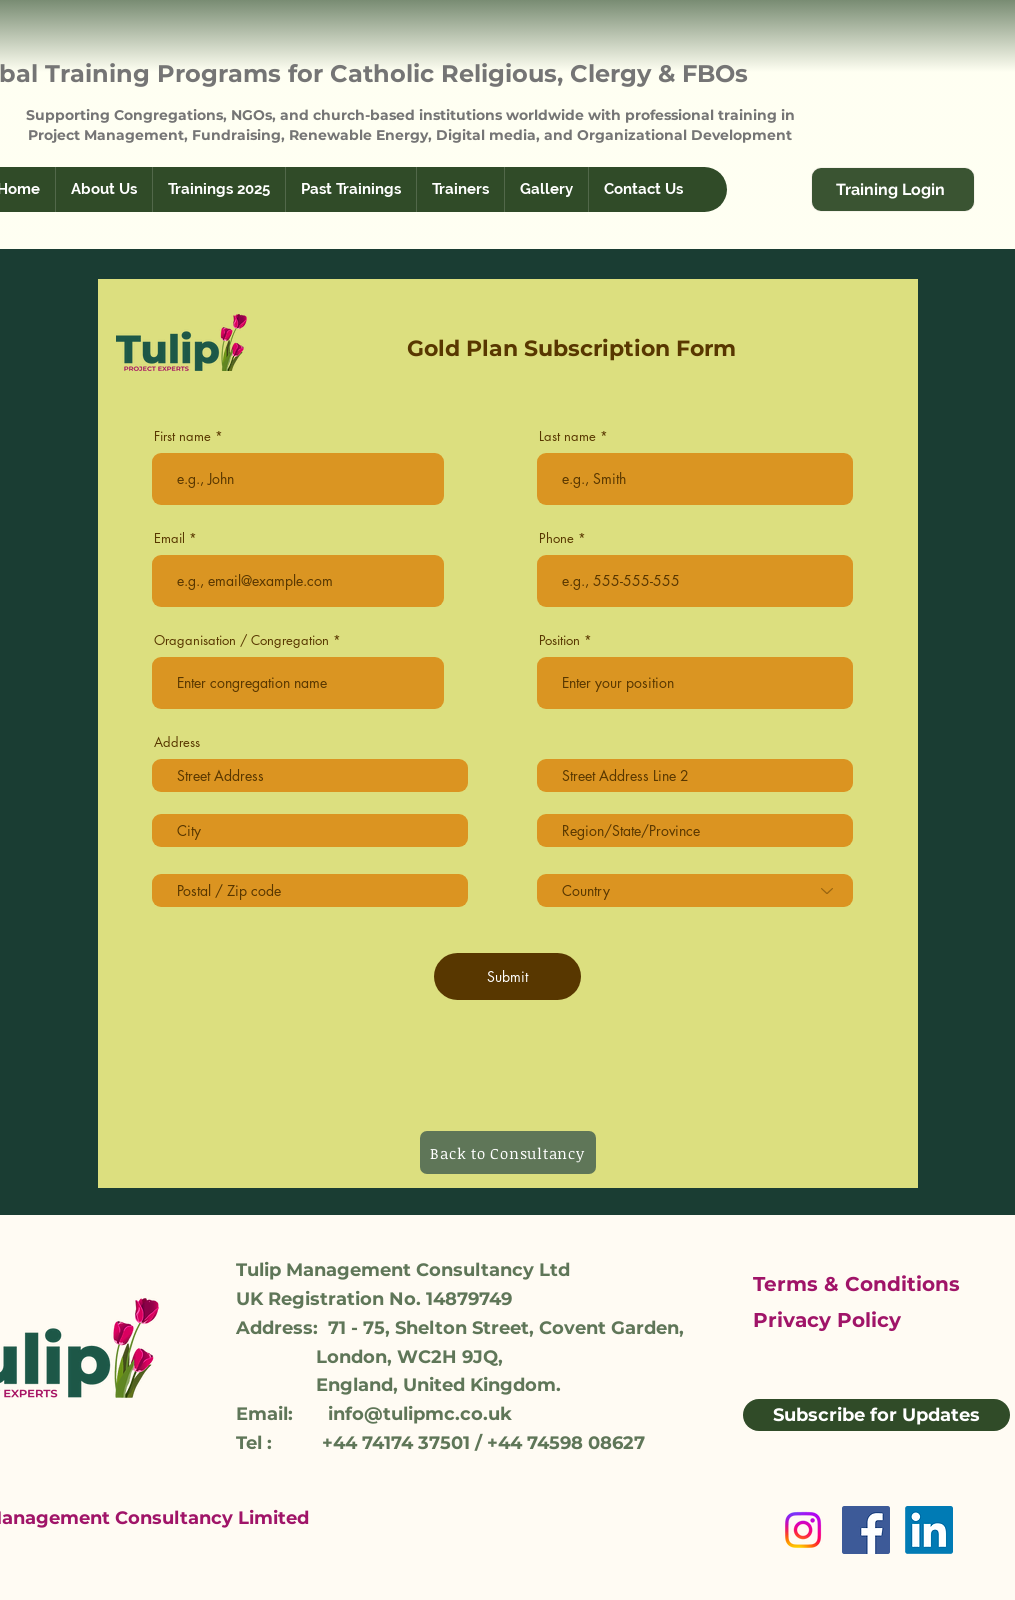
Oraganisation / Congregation (241, 640)
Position (559, 640)
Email (169, 538)
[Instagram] (803, 1530)
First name (182, 436)
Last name (567, 436)
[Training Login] (893, 189)
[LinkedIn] (929, 1530)
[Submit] (507, 976)
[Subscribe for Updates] (876, 1415)
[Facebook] (866, 1530)
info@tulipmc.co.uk (420, 1414)
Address (177, 742)
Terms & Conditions (856, 1284)
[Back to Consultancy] (508, 1152)
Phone (556, 538)
